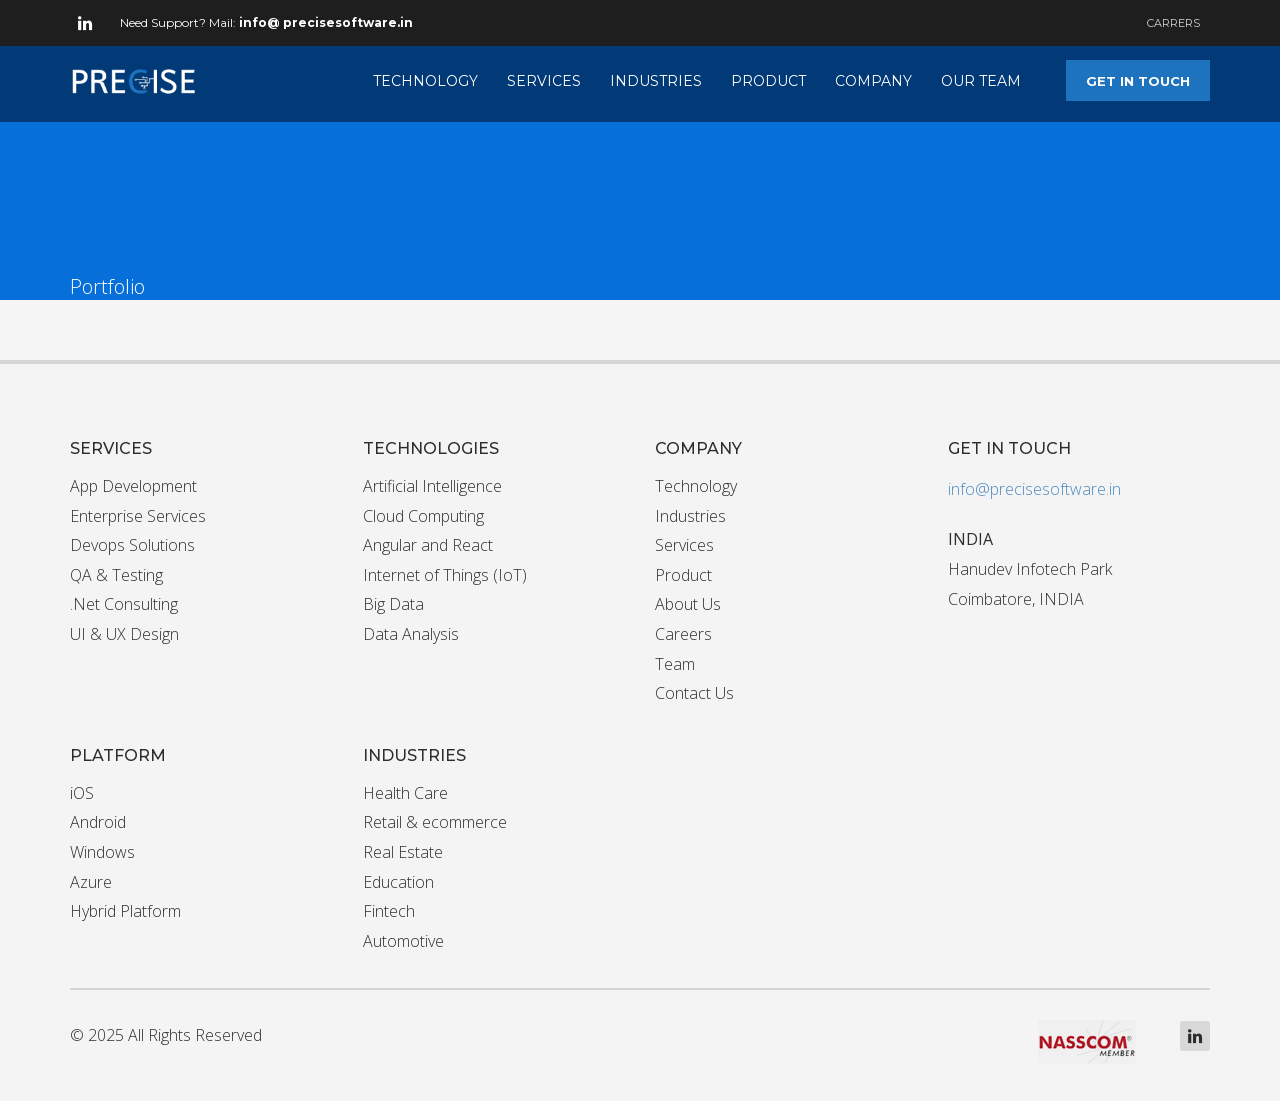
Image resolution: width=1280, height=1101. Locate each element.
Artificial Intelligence (432, 486)
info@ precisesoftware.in (326, 22)
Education (398, 882)
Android (98, 822)
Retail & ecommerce (435, 822)
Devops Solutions (132, 545)
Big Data (393, 604)
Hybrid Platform (125, 911)
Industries (690, 516)
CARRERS (1173, 23)
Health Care (405, 793)
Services (684, 545)
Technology (696, 486)
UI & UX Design (124, 634)
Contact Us (694, 693)
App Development (133, 486)
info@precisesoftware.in (1034, 489)
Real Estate (403, 852)
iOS (82, 793)
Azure (91, 882)
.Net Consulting (124, 604)
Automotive (403, 941)
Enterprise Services (138, 516)
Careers (683, 634)
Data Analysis (411, 634)
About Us (688, 604)
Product (683, 575)
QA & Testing (116, 575)
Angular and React (428, 545)
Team (675, 664)
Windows (102, 852)
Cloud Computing (423, 516)
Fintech (389, 911)
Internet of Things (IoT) (445, 575)
